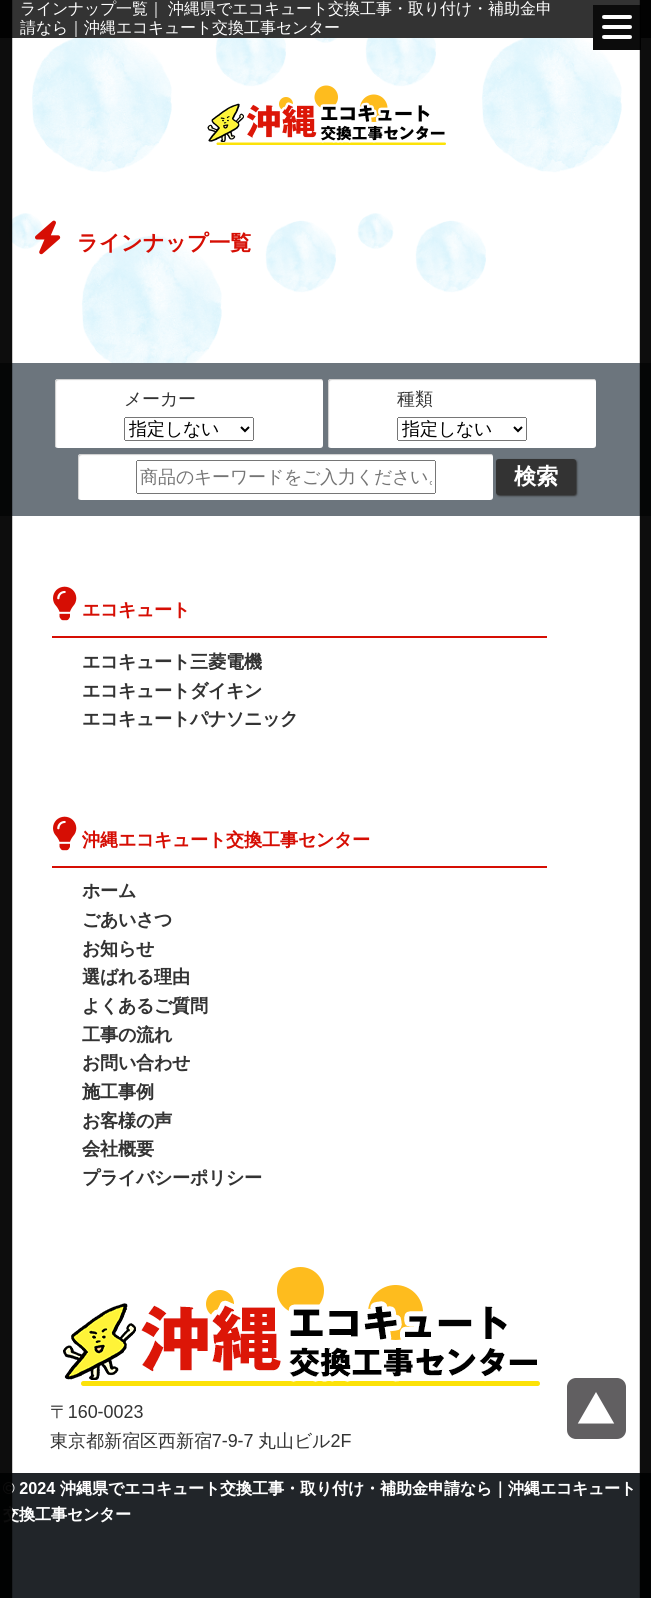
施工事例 (118, 1092)
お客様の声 (127, 1121)
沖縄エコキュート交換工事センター (226, 840)
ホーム (109, 891)
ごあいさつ (127, 920)
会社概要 (118, 1149)
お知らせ (118, 949)
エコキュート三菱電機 (172, 662)
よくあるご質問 (145, 1006)
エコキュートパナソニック (190, 719)
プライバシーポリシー (172, 1178)
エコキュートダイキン (172, 691)
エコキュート (136, 610)
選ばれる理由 (136, 977)
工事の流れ (127, 1035)
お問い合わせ (136, 1063)
